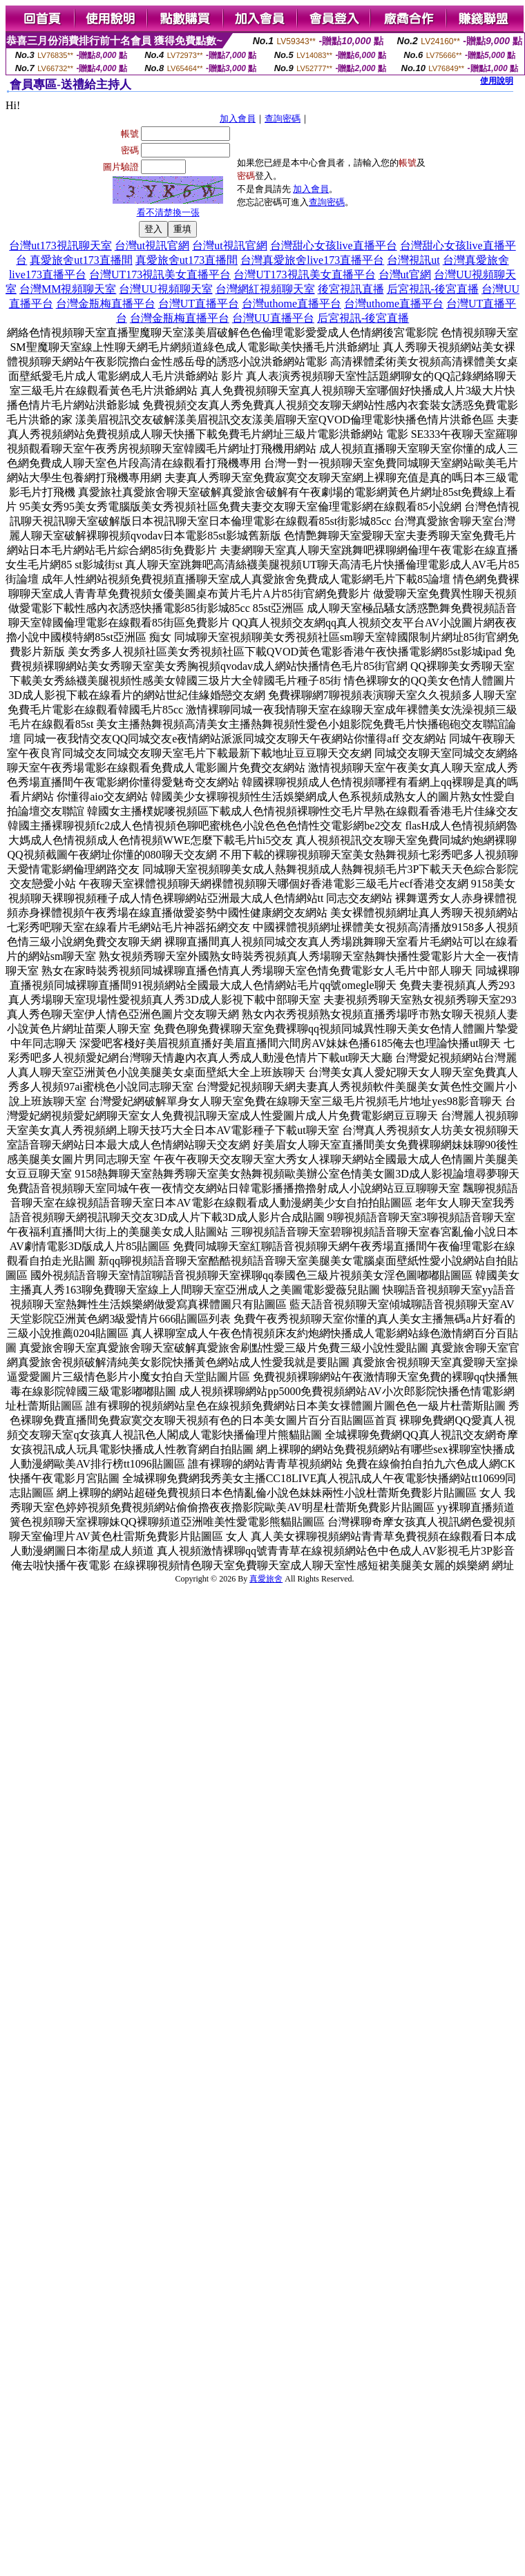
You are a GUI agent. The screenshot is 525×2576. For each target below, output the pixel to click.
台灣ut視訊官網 (152, 245)
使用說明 (496, 81)
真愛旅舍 (266, 1579)
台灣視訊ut (413, 260)
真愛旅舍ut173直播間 (81, 260)
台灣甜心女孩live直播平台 (333, 245)
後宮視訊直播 (351, 289)
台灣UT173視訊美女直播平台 (160, 274)
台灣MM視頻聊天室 (67, 289)
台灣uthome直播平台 (291, 303)
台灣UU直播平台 (273, 318)
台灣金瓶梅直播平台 (105, 303)
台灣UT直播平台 (198, 303)
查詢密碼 (282, 118)
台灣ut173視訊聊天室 (60, 245)
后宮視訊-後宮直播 (433, 289)
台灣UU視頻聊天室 (165, 289)
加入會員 (238, 118)
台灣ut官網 (405, 274)
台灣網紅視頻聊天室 (265, 289)
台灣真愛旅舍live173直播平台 (312, 260)
